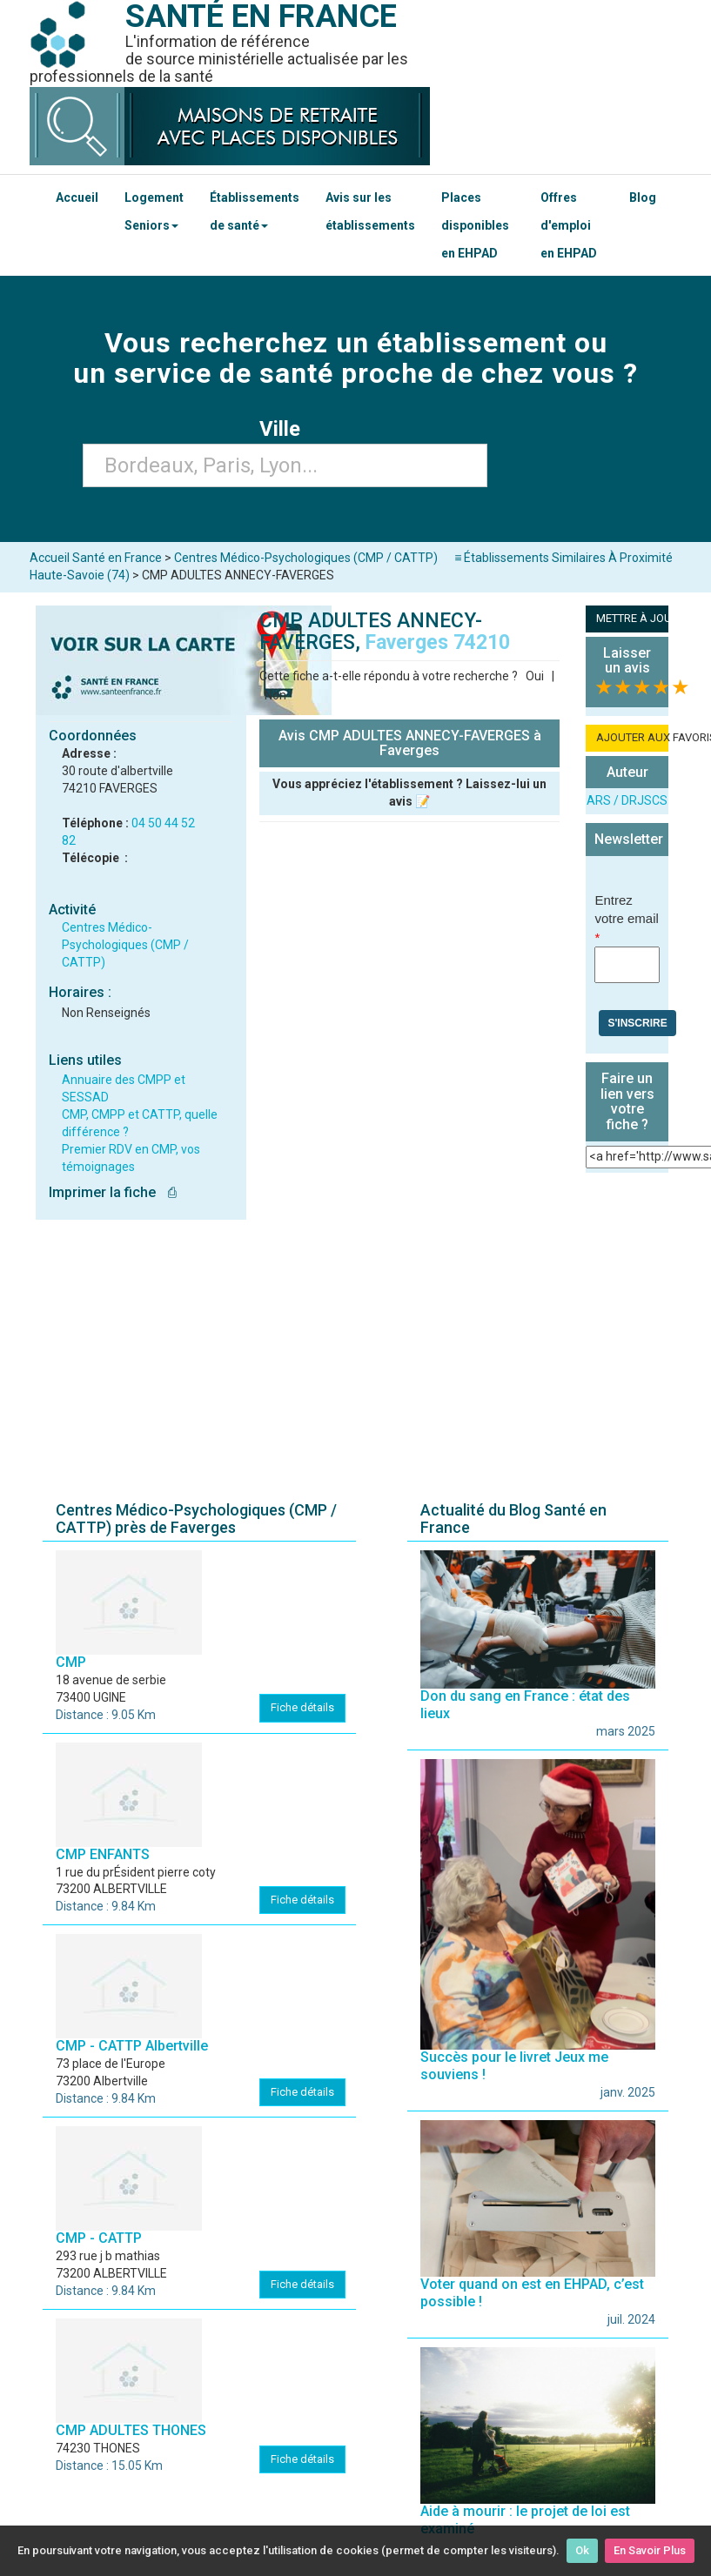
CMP (71, 1662)
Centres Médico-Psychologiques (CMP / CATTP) (125, 944)
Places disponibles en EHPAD (475, 225)
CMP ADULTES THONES (131, 2430)
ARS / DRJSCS (627, 800)
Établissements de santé (254, 211)
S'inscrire (637, 1023)
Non (275, 695)
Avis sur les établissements (370, 211)
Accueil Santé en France (96, 558)
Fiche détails (302, 1707)
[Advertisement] (356, 1349)
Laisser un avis (627, 661)
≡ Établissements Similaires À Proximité (563, 558)
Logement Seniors (154, 211)
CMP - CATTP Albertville (132, 2045)
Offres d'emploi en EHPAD (568, 225)
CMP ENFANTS (103, 1854)
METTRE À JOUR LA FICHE (632, 618)
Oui (535, 676)
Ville (285, 429)
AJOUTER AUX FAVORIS (632, 737)
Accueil (77, 197)
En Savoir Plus (650, 2550)
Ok (582, 2550)
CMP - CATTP (99, 2238)
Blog (642, 197)
